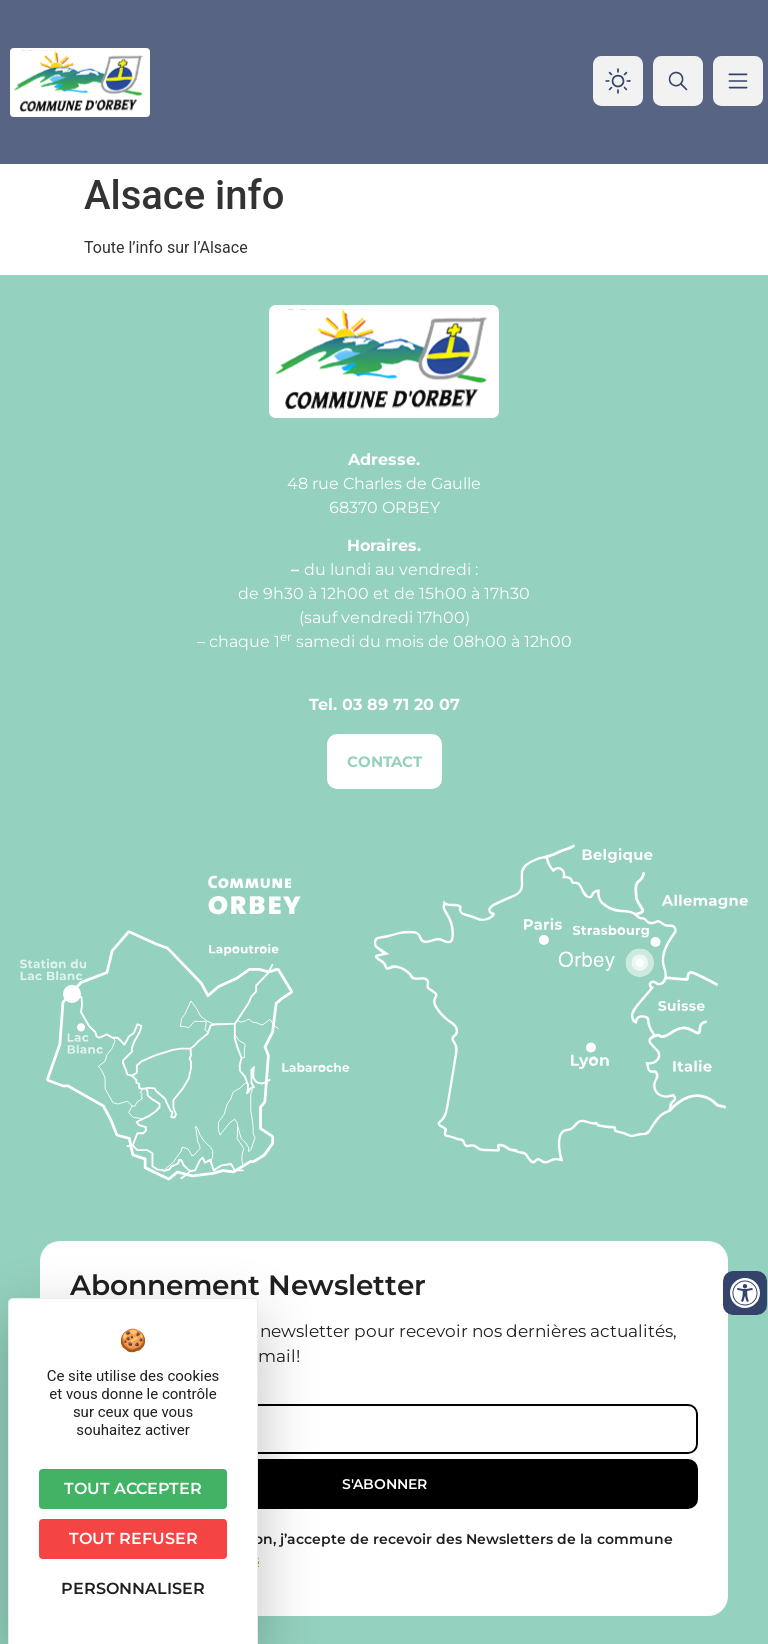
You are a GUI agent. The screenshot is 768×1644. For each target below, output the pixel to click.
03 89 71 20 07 (401, 704)
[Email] (384, 1429)
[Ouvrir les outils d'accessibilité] (745, 1293)
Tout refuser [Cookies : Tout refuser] (133, 1538)
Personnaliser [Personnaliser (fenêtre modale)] (133, 1588)
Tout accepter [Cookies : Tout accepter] (133, 1488)
